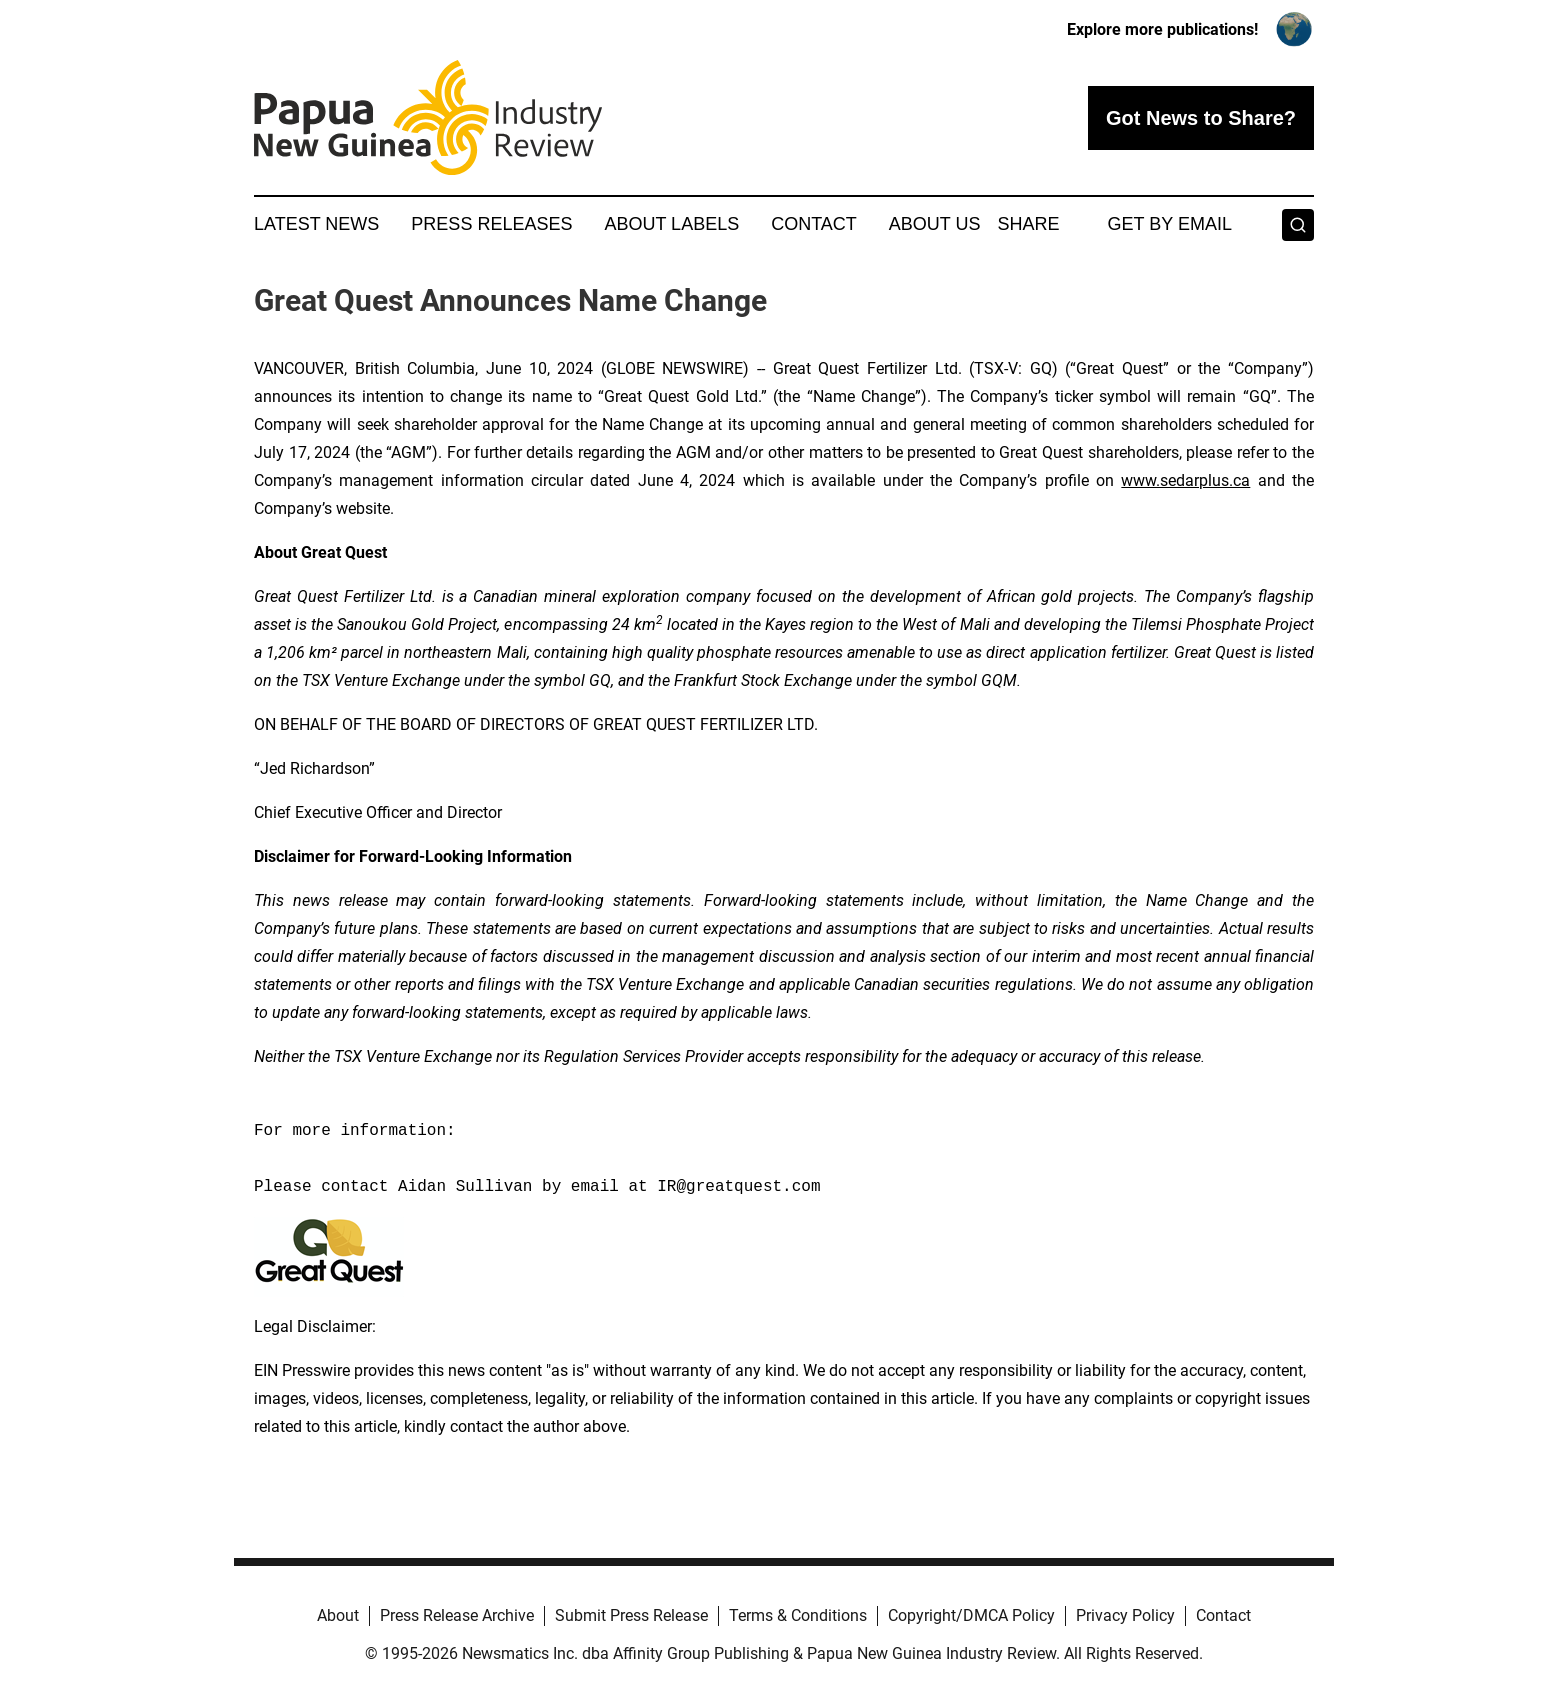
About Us (935, 224)
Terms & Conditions (798, 1615)
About (338, 1615)
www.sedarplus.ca (1185, 480)
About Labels (671, 224)
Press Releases (491, 224)
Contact (814, 224)
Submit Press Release (631, 1615)
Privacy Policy (1125, 1615)
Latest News (316, 224)
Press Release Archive (457, 1615)
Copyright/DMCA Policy (971, 1615)
